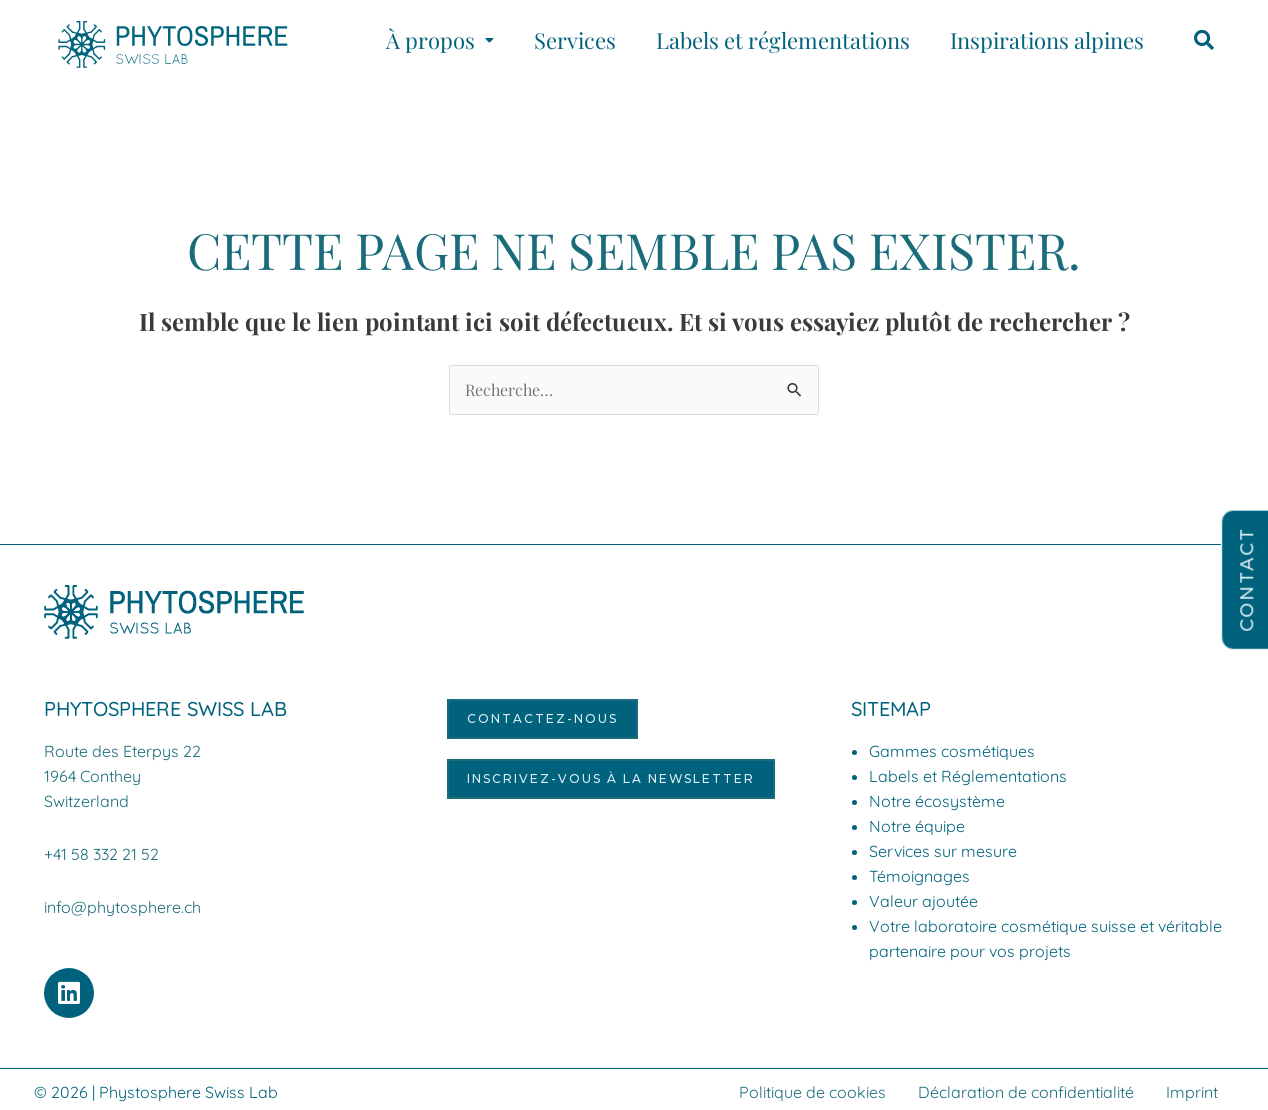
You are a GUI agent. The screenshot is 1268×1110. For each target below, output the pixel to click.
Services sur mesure (943, 851)
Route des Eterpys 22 (122, 751)
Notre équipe (917, 826)
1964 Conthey (92, 775)
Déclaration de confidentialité (1026, 1087)
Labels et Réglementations (968, 776)
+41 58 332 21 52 (101, 851)
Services (575, 40)
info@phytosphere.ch (122, 903)
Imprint (1192, 1087)
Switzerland (86, 799)
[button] (440, 40)
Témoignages (919, 876)
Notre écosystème (937, 801)
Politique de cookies (812, 1087)
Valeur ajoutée (923, 901)
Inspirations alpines (1047, 40)
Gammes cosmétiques (952, 751)
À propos (440, 40)
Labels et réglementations (783, 40)
